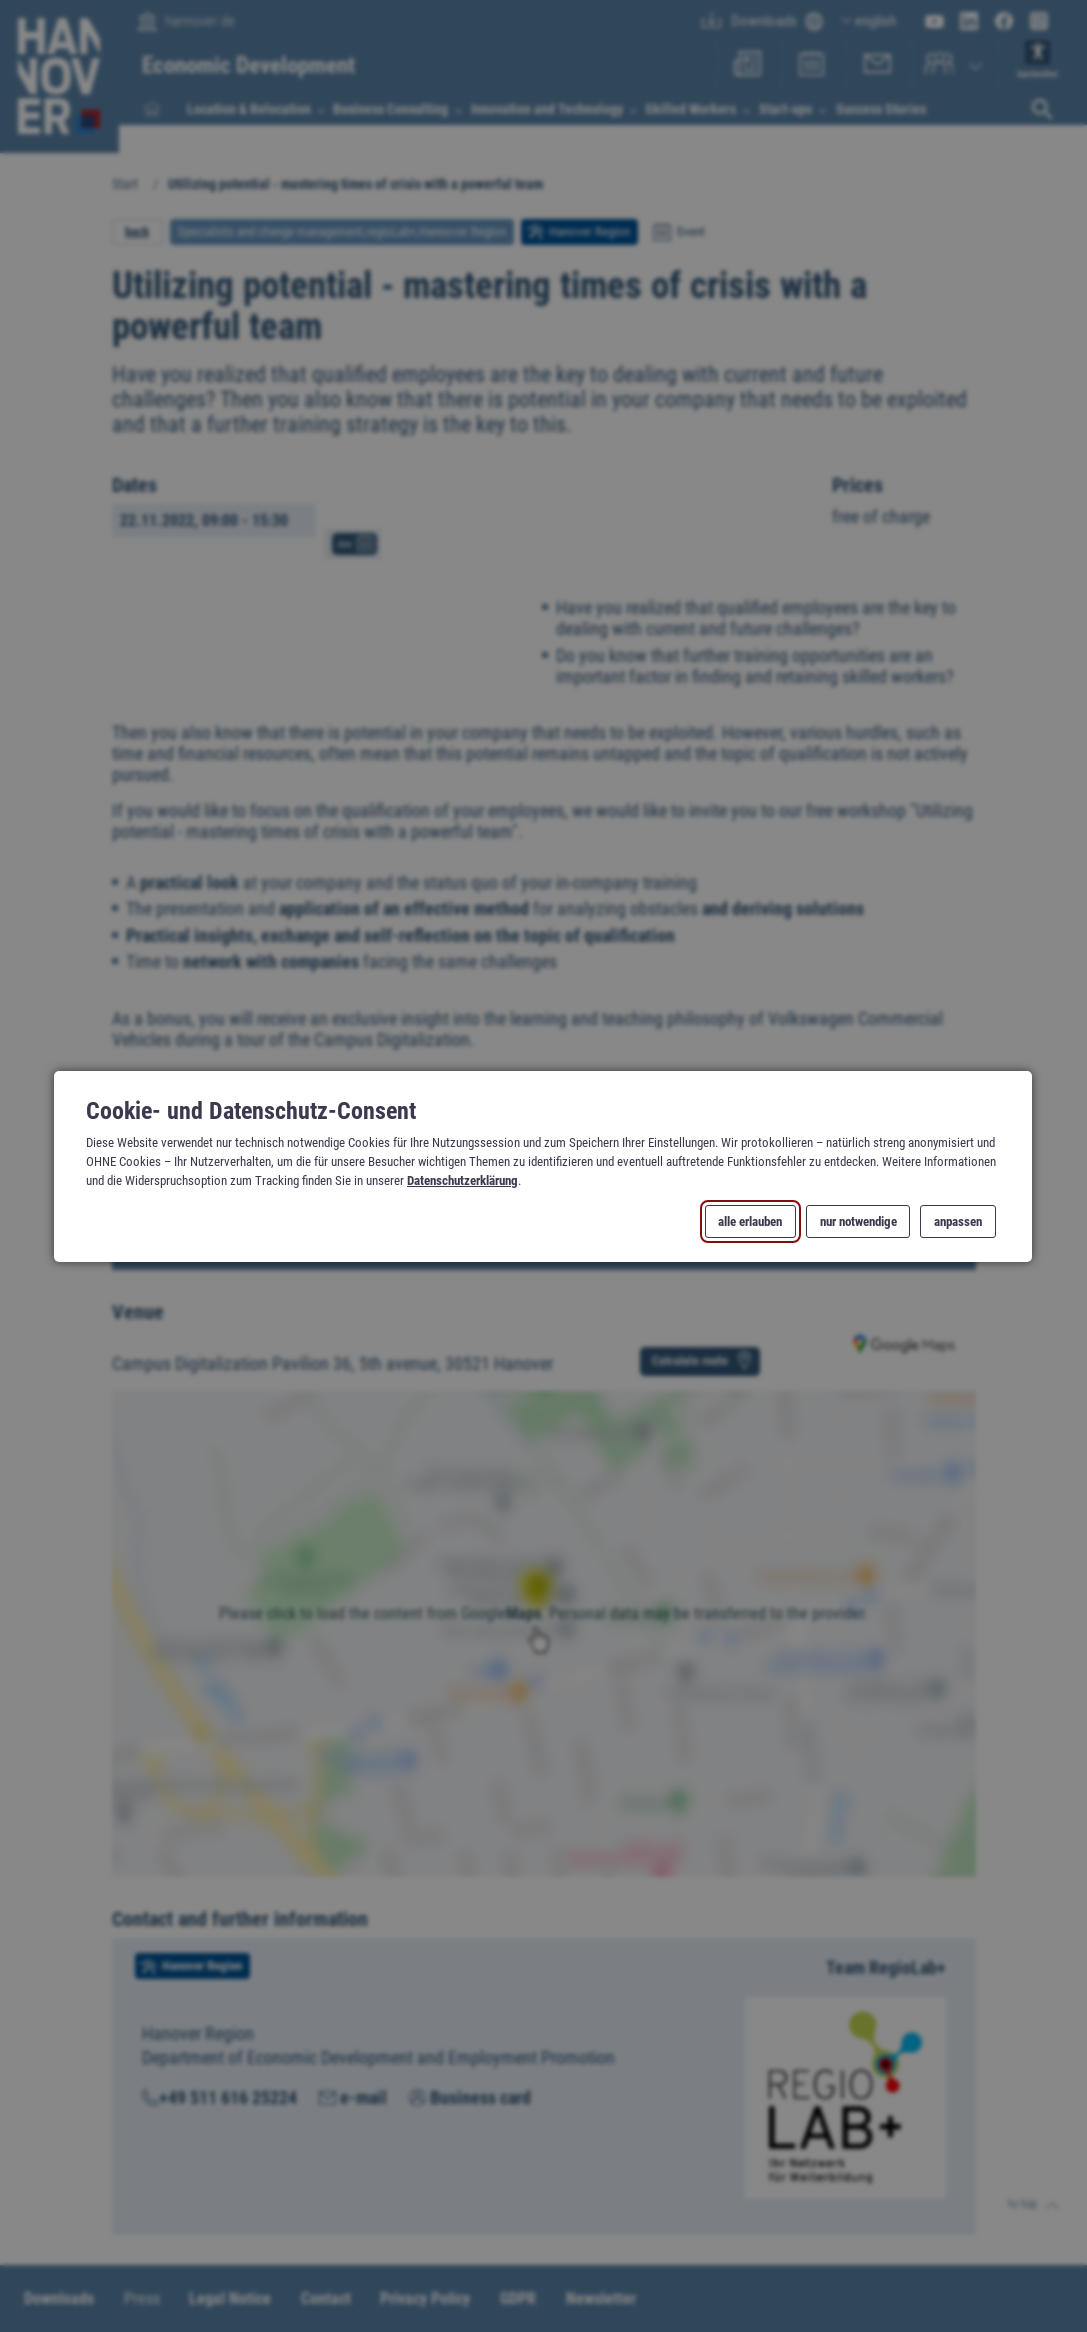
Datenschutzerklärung (462, 1180)
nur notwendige (858, 1220)
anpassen (958, 1220)
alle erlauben (751, 1220)
